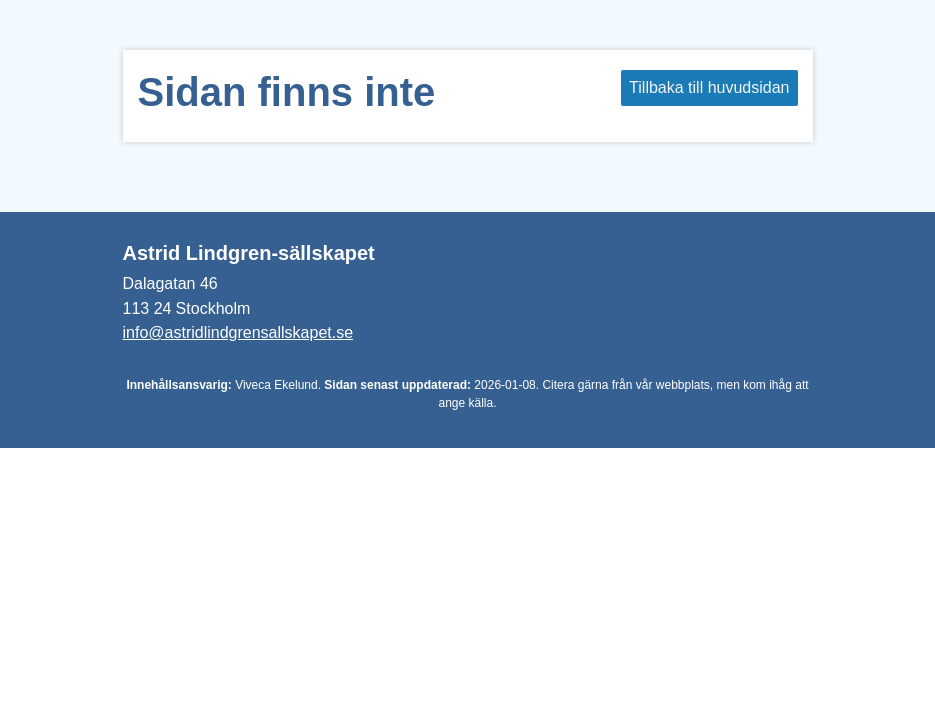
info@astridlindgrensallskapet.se (238, 332)
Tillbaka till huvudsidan (709, 87)
